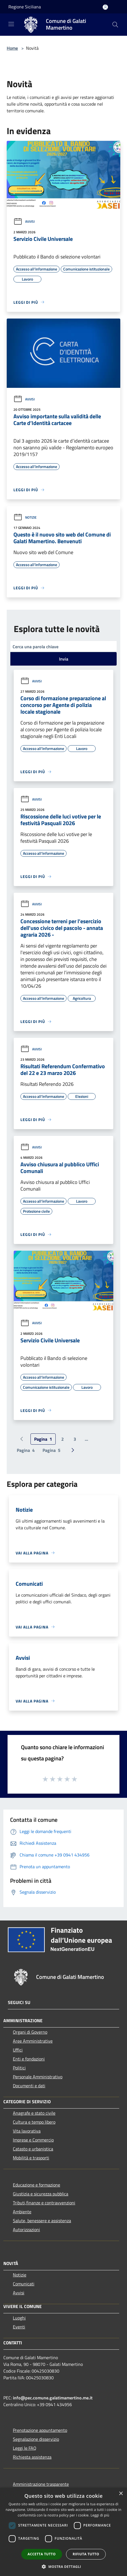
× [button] (121, 2494)
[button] (63, 2566)
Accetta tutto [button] (42, 2554)
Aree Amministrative (33, 2041)
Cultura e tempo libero (34, 2122)
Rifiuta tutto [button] (86, 2554)
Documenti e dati (29, 2085)
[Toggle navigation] (11, 24)
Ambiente (22, 2211)
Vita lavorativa (27, 2131)
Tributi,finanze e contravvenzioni (44, 2202)
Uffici (18, 2049)
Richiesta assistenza (32, 2457)
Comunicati (23, 2283)
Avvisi (24, 221)
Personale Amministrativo (37, 2076)
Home (12, 48)
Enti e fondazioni (29, 2058)
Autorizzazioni (26, 2229)
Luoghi (19, 2317)
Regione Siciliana (24, 6)
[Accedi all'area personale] (105, 7)
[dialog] (63, 2532)
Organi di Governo (30, 2032)
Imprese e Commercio (33, 2139)
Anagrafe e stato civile (34, 2113)
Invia (63, 659)
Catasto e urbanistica (33, 2148)
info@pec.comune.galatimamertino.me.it (53, 2397)
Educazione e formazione (36, 2184)
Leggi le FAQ (24, 2448)
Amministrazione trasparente (41, 2484)
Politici (19, 2067)
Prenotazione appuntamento (40, 2430)
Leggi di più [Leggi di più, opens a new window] (100, 2515)
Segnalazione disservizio (36, 2439)
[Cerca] (115, 24)
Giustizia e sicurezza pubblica (40, 2193)
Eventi (19, 2326)
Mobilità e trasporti (31, 2157)
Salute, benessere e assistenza (42, 2220)
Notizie (25, 517)
